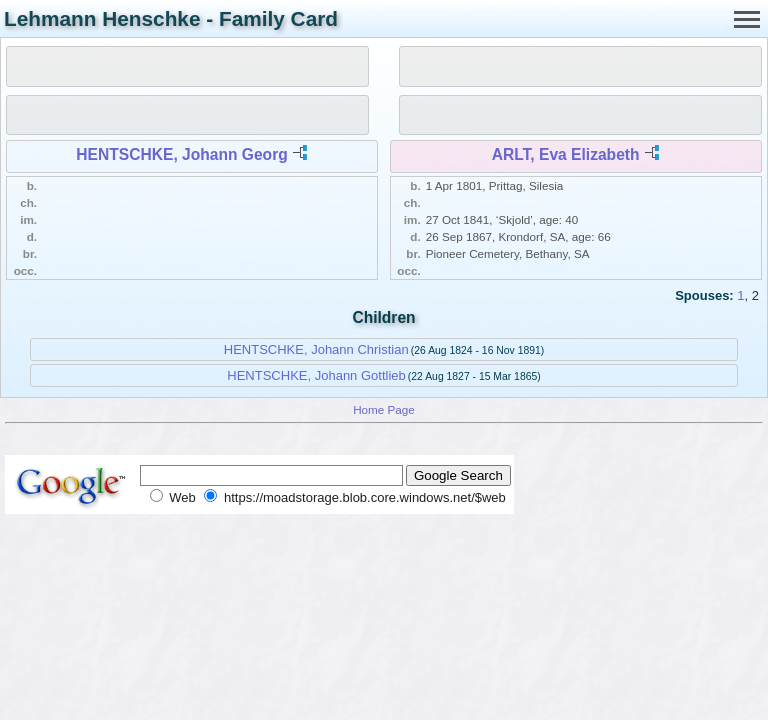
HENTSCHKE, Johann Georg (181, 154)
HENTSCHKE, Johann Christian (316, 349)
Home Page (384, 409)
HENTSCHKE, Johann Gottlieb (316, 375)
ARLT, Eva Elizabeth (566, 154)
